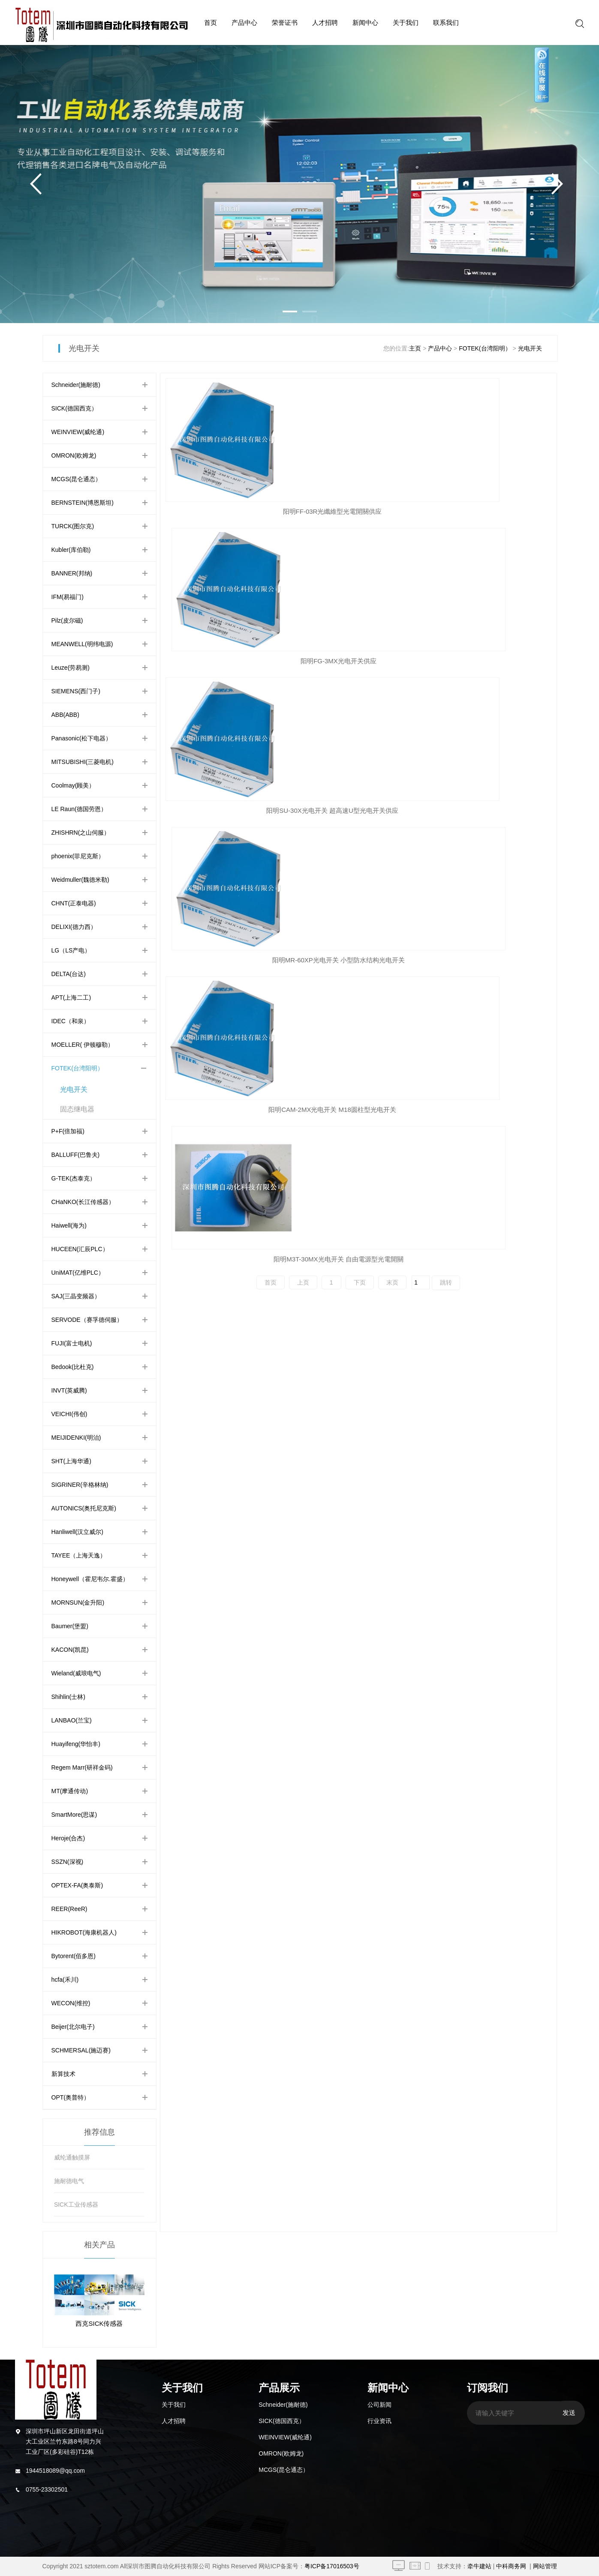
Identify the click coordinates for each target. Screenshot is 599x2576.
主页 (415, 348)
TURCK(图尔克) (72, 526)
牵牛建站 (479, 2566)
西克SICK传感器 (99, 2323)
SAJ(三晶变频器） (75, 1296)
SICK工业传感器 (76, 2204)
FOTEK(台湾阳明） (485, 348)
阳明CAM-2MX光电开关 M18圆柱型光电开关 (358, 661)
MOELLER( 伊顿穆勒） (82, 1044)
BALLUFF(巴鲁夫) (75, 1154)
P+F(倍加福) (67, 1131)
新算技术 (63, 2073)
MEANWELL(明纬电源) (82, 644)
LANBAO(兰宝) (71, 1720)
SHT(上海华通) (71, 1461)
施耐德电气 (69, 2181)
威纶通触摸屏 (72, 2157)
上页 (303, 684)
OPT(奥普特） (70, 2097)
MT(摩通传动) (69, 1791)
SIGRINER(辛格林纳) (79, 1484)
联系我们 (446, 22)
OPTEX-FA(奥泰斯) (77, 1885)
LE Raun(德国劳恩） (79, 809)
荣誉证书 (285, 22)
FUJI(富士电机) (71, 1343)
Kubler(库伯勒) (71, 549)
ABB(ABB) (65, 714)
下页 (360, 684)
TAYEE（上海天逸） (78, 1555)
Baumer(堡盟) (69, 1626)
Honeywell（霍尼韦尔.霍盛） (90, 1579)
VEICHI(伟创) (69, 1414)
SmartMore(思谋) (74, 1814)
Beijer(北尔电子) (73, 2026)
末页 (392, 684)
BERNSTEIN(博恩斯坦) (82, 502)
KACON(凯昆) (70, 1649)
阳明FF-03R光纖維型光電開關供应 (227, 511)
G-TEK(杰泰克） (73, 1178)
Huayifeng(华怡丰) (75, 1743)
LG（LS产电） (71, 950)
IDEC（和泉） (70, 1021)
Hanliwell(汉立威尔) (77, 1531)
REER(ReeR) (69, 1908)
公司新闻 (379, 2404)
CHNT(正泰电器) (73, 903)
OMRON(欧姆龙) (73, 455)
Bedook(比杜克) (72, 1366)
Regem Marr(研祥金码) (82, 1767)
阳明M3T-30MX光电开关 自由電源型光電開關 (486, 661)
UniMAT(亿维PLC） (77, 1272)
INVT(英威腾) (69, 1390)
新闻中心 (365, 22)
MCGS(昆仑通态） (76, 479)
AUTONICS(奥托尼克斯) (83, 1508)
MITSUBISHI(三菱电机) (82, 761)
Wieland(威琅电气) (76, 1673)
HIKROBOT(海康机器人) (84, 1932)
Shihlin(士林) (68, 1696)
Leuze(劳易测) (70, 667)
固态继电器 (77, 1109)
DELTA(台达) (68, 973)
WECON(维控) (70, 2003)
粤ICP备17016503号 (331, 2566)
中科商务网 (511, 2566)
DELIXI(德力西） (73, 926)
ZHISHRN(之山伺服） (80, 832)
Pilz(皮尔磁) (67, 620)
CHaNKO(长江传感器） (82, 1201)
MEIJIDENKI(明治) (76, 1437)
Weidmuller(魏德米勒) (80, 879)
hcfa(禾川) (65, 1979)
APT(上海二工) (71, 997)
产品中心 (244, 22)
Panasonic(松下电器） (81, 738)
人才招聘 (325, 22)
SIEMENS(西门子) (75, 691)
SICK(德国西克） (74, 408)
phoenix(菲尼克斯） (78, 856)
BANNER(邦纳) (72, 573)
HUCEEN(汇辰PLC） (79, 1249)
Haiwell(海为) (69, 1225)
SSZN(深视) (67, 1861)
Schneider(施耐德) (75, 384)
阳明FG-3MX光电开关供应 (354, 511)
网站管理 (545, 2566)
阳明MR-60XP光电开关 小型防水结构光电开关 (231, 661)
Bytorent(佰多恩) (73, 1956)
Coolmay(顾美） (73, 785)
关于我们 (405, 22)
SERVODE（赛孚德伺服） (87, 1319)
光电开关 (530, 348)
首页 (210, 22)
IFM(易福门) (67, 596)
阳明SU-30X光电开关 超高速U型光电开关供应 (486, 511)
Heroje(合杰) (68, 1838)
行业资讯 (379, 2420)
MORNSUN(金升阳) (78, 1602)
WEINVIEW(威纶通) (78, 431)
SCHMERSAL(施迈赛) (81, 2050)
